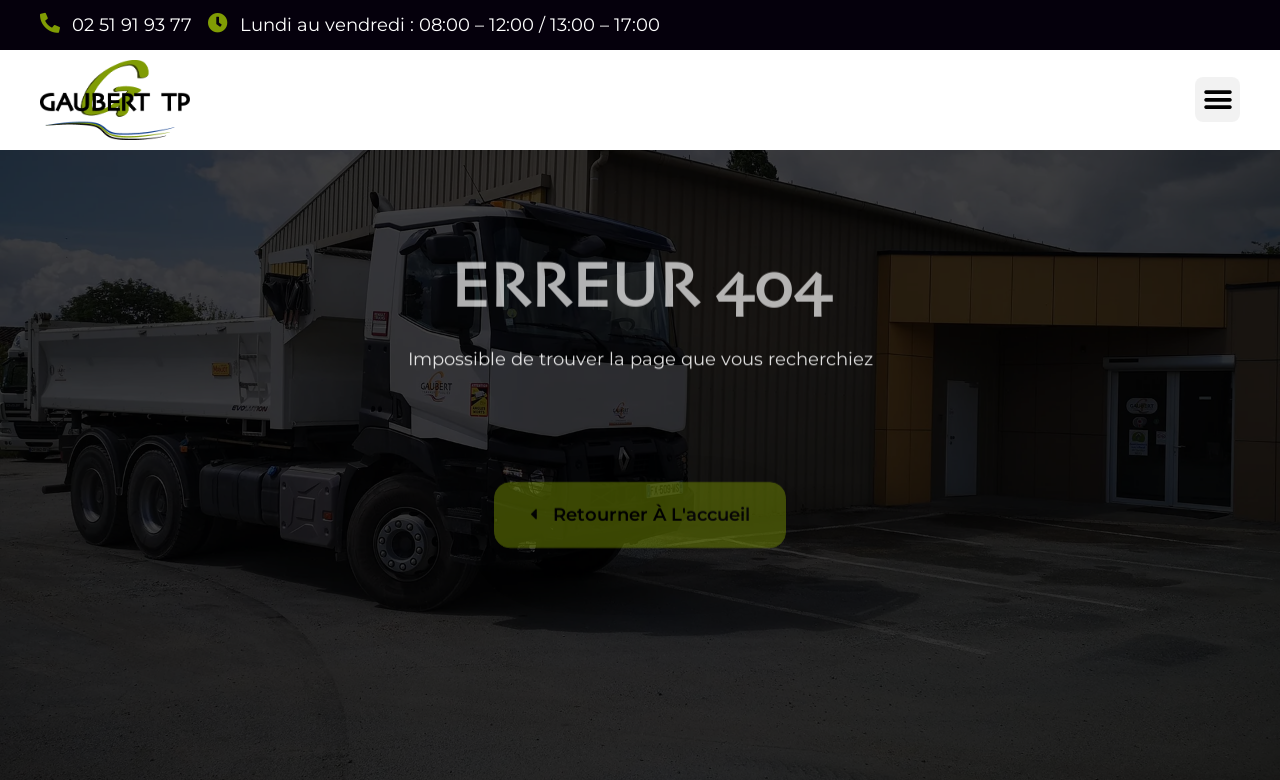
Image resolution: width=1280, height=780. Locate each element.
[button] (1217, 99)
